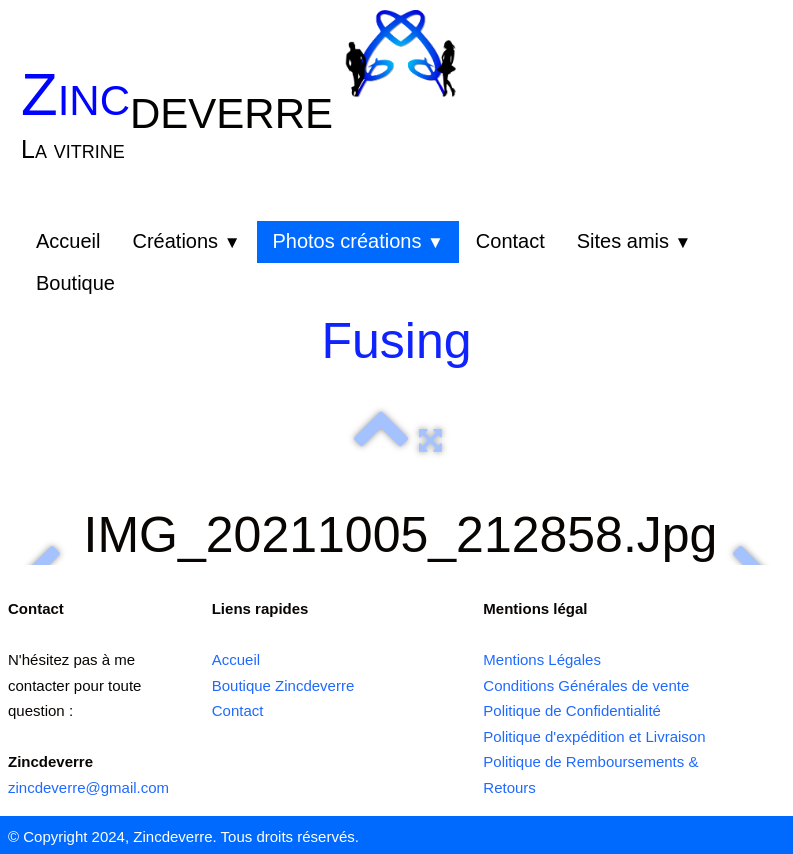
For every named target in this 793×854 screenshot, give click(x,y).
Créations (186, 241)
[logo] (184, 128)
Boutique (75, 283)
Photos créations (357, 241)
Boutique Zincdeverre (283, 685)
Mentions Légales (542, 659)
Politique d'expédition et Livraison (594, 736)
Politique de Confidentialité (572, 710)
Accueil (68, 241)
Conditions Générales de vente (586, 685)
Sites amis (634, 241)
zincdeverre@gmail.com (88, 787)
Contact (510, 241)
